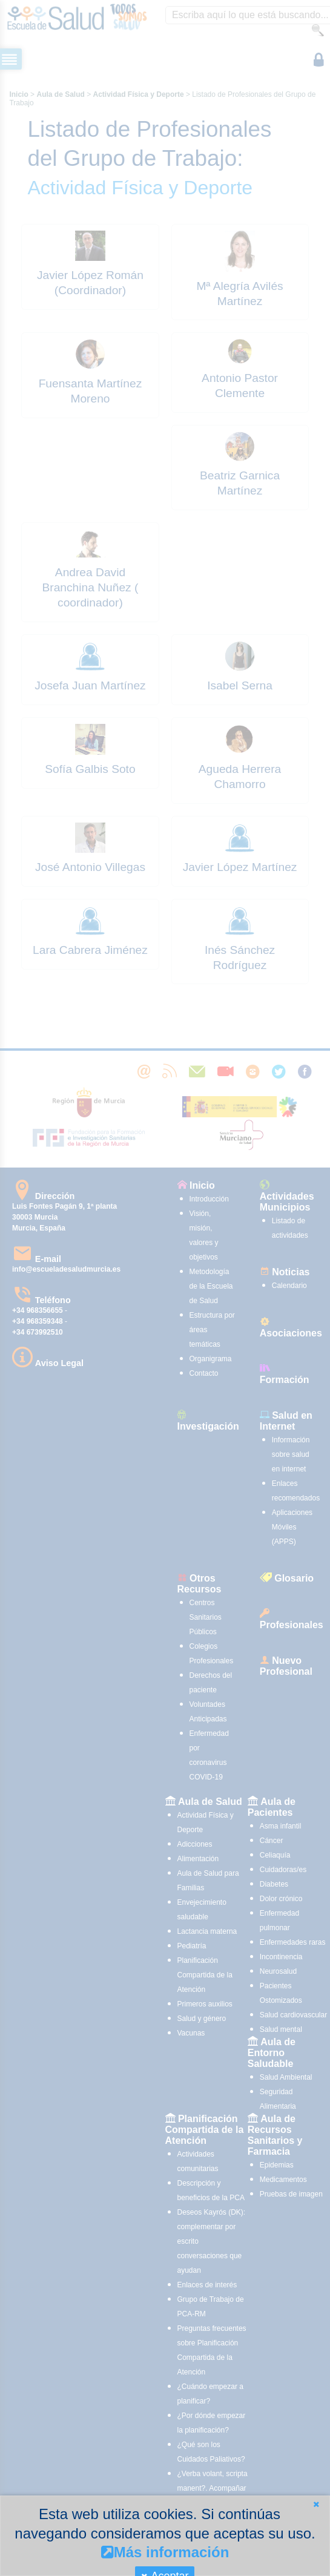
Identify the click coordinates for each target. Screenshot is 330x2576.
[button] (316, 2504)
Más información (165, 2552)
